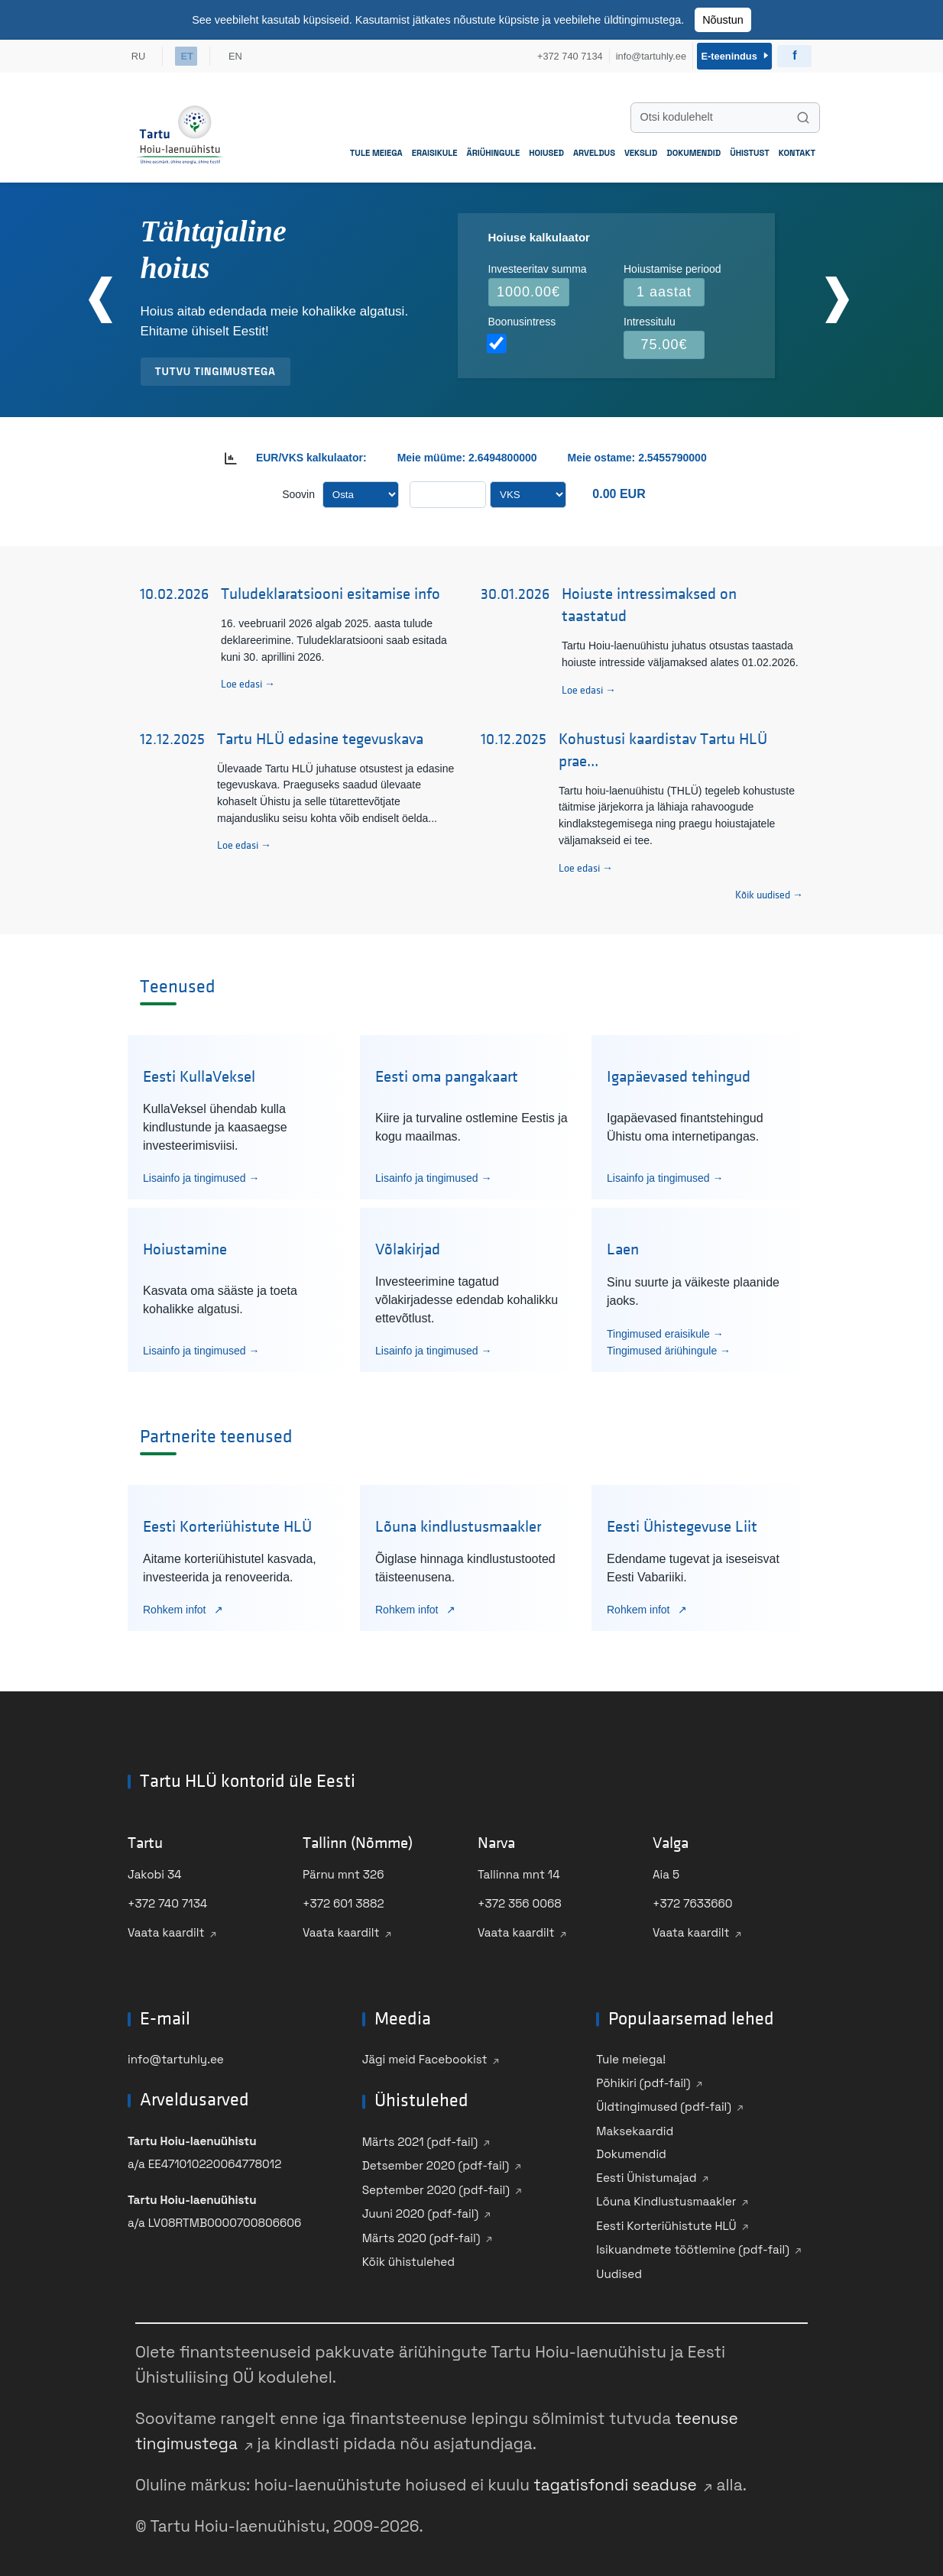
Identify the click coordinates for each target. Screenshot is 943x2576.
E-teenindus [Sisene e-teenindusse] (732, 53)
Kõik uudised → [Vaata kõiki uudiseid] (769, 891)
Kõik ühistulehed (408, 2258)
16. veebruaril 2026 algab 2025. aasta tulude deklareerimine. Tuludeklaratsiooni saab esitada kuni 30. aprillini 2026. (334, 636)
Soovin (298, 490)
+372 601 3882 (343, 1899)
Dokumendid (693, 148)
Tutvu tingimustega (215, 367)
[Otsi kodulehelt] (725, 113)
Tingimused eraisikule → (665, 1329)
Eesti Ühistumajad (646, 2173)
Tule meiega (376, 148)
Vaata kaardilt (166, 1928)
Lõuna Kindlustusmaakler (666, 2197)
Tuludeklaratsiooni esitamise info (330, 590)
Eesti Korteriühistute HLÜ (666, 2221)
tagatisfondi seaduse (615, 2481)
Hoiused (546, 148)
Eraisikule (435, 148)
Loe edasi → (248, 680)
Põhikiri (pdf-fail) (643, 2078)
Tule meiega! (631, 2055)
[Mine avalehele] (180, 130)
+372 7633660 (693, 1899)
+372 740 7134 (167, 1899)
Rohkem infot (176, 1605)
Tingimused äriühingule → (669, 1346)
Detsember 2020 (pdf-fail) (436, 2161)
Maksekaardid (634, 2126)
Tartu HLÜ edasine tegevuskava (320, 734)
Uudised (619, 2269)
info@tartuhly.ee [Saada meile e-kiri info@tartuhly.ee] (644, 54)
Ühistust (750, 148)
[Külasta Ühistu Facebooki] (794, 54)
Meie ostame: (603, 453)
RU (138, 54)
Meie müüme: (431, 453)
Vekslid (640, 148)
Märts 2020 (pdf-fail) (421, 2233)
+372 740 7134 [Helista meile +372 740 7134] (564, 54)
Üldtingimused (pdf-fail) (663, 2102)
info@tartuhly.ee (176, 2055)
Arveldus (594, 148)
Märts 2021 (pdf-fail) (420, 2137)
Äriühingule (493, 148)
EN (240, 54)
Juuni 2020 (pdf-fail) (420, 2209)
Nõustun (723, 20)
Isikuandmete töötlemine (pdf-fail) (692, 2245)
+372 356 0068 (520, 1899)
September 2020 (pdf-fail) (436, 2185)
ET (189, 54)
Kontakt (797, 148)
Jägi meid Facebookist (425, 2055)
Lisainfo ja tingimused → (201, 1173)
